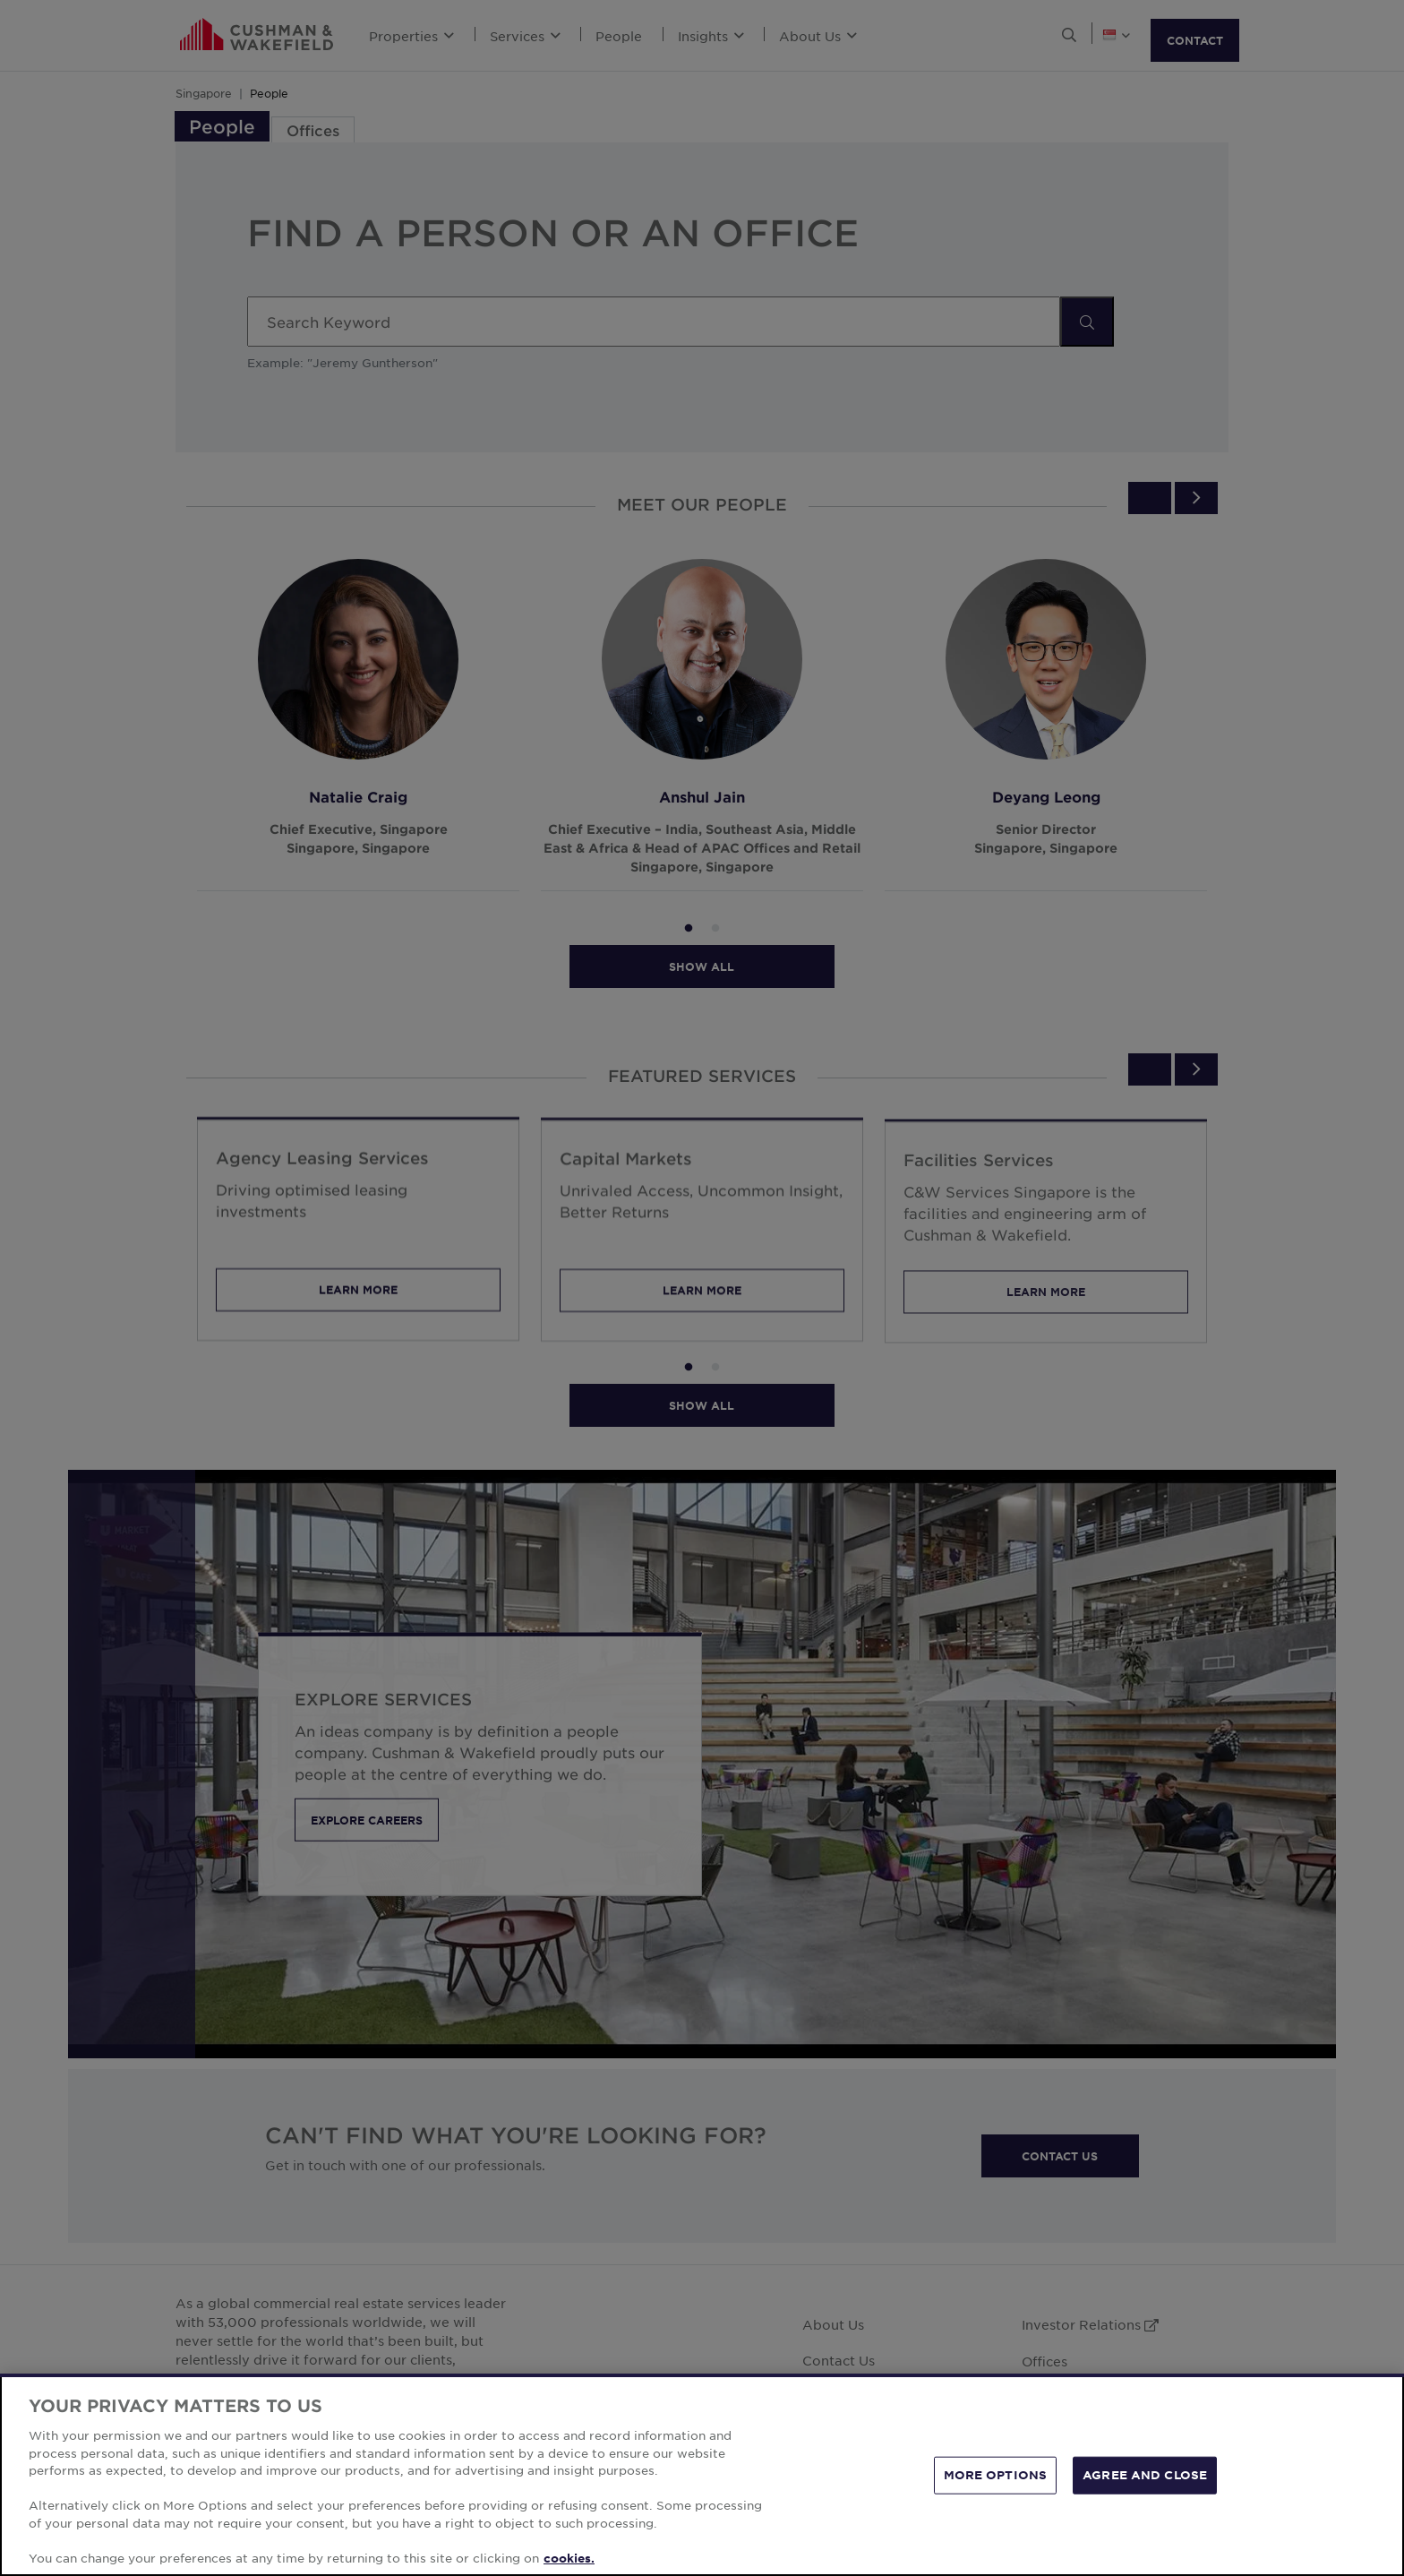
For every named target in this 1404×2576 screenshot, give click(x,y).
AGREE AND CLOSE (1145, 2485)
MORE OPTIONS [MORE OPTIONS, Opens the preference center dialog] (996, 2485)
